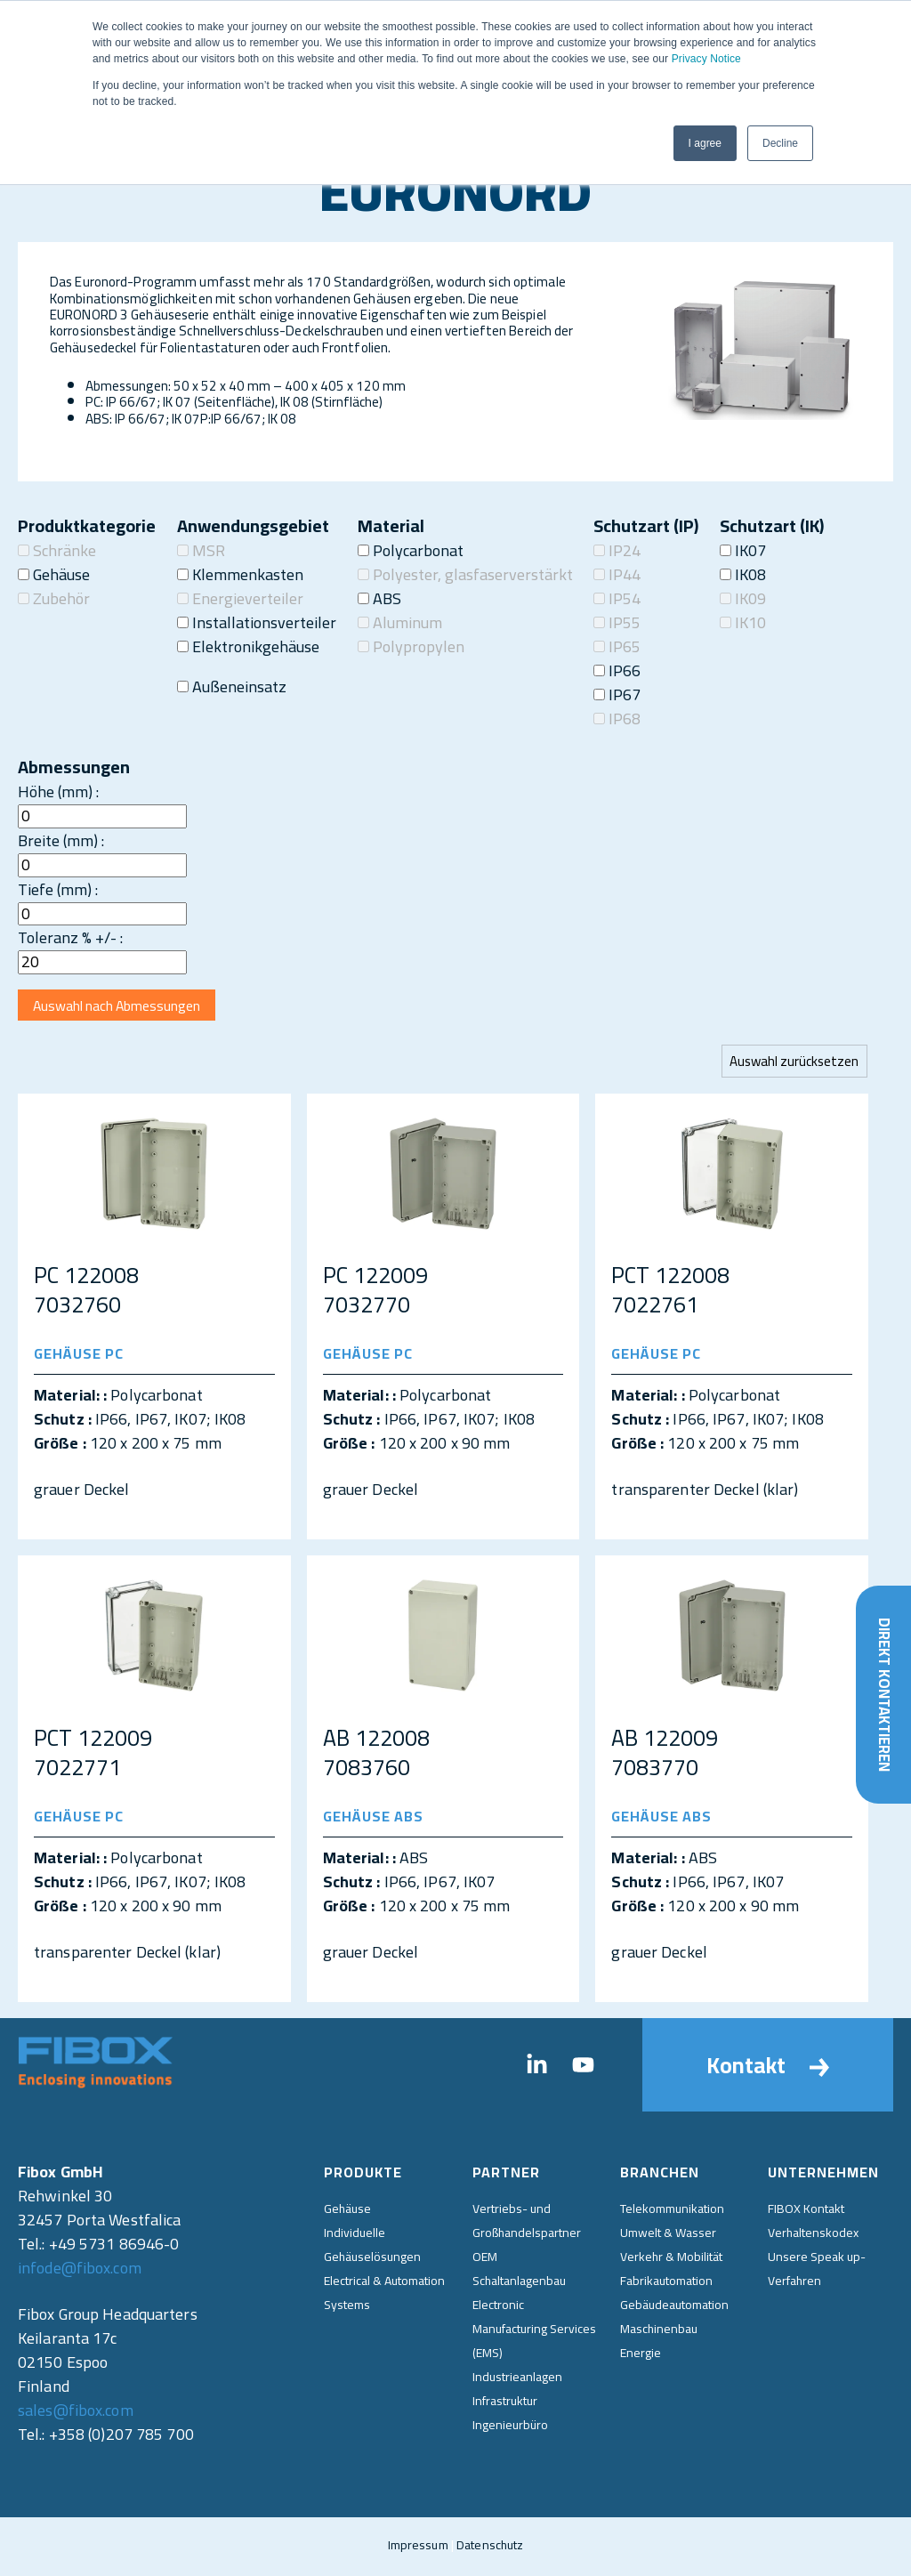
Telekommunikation (672, 2211)
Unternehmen (823, 2175)
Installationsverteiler (256, 622)
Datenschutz (489, 2547)
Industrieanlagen (517, 2379)
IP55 (617, 622)
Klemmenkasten (240, 574)
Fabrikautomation (666, 2283)
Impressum (418, 2547)
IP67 (617, 694)
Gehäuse (54, 574)
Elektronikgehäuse (248, 646)
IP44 (617, 574)
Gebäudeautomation (674, 2307)
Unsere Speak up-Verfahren (817, 2271)
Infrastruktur (504, 2403)
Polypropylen (411, 646)
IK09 (743, 598)
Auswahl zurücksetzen (793, 1064)
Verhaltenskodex (813, 2235)
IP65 (617, 646)
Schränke (57, 550)
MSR (201, 550)
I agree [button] (705, 143)
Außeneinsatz (231, 686)
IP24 (617, 550)
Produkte (363, 2175)
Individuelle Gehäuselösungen (372, 2247)
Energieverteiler (240, 598)
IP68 (617, 718)
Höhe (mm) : (58, 791)
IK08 (743, 574)
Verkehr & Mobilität (671, 2259)
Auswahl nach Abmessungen (122, 1007)
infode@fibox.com (79, 2271)
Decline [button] (780, 143)
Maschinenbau (658, 2331)
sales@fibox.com (75, 2413)
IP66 (617, 670)
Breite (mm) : (61, 840)
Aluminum (400, 622)
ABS (379, 598)
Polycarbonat (411, 550)
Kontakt (767, 2068)
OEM (484, 2259)
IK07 (743, 550)
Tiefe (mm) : (58, 889)
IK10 (743, 622)
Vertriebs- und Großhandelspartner (526, 2223)
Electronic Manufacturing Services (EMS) (534, 2331)
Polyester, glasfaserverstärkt (465, 574)
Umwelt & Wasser (668, 2235)
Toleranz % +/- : (70, 937)
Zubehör (54, 598)
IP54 (617, 598)
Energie (640, 2355)
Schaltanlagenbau (519, 2283)
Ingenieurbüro (510, 2427)
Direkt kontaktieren (883, 1689)
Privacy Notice (706, 58)
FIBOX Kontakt (806, 2211)
